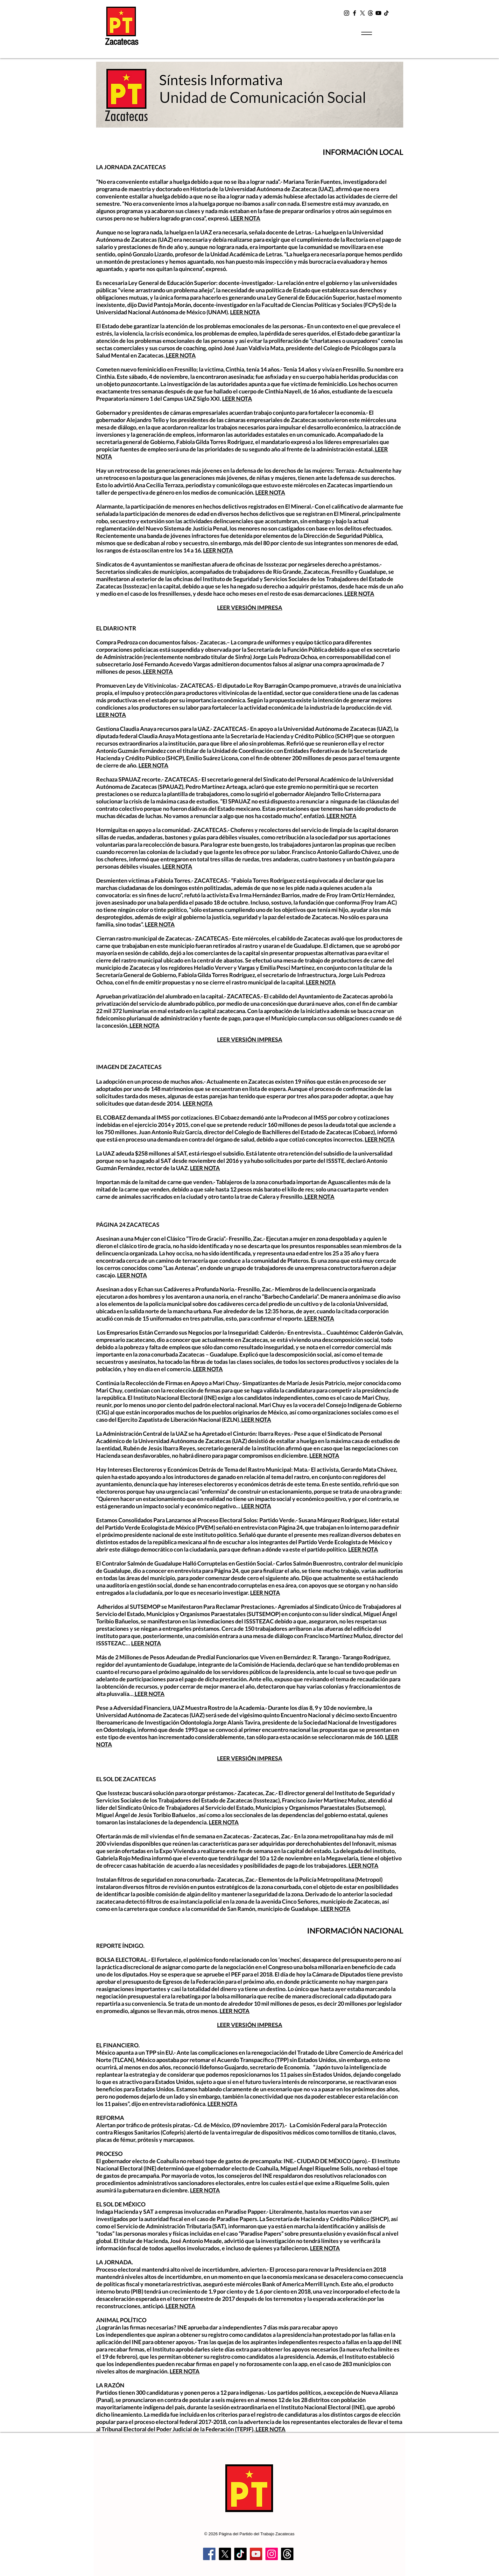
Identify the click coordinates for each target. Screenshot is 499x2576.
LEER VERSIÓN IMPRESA (249, 607)
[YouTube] (378, 13)
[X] (362, 13)
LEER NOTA (245, 218)
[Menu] (366, 33)
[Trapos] (287, 2554)
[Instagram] (346, 13)
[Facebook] (354, 13)
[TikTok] (386, 13)
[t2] (370, 13)
